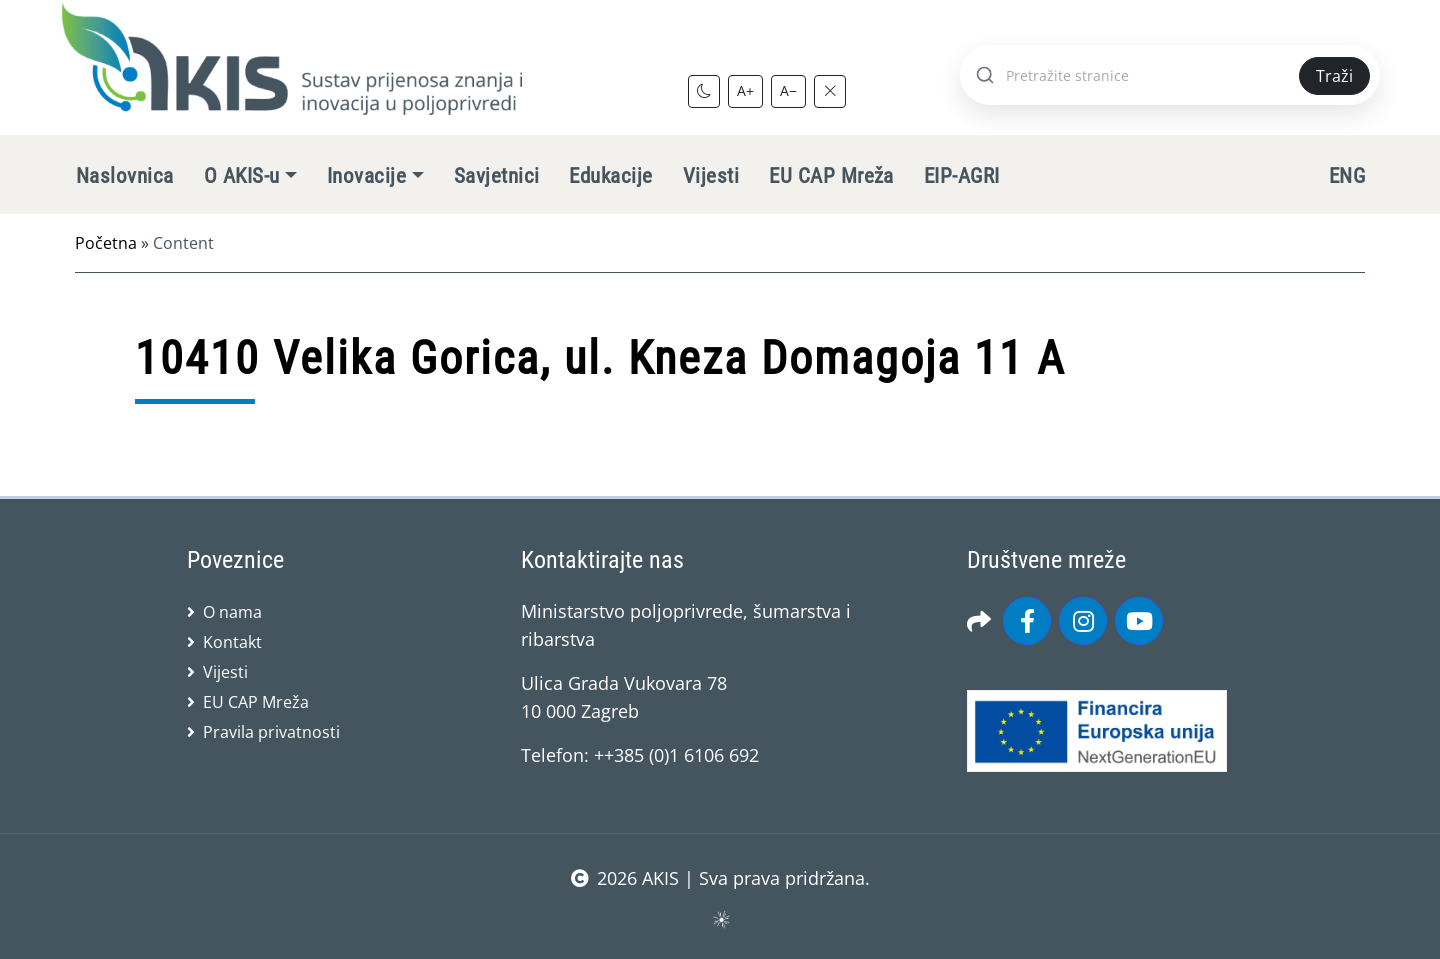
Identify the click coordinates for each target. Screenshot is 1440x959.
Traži (1334, 76)
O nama (232, 612)
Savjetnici (497, 176)
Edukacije (610, 176)
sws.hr (720, 918)
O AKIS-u (242, 176)
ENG (1347, 176)
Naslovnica (125, 176)
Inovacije (366, 176)
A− (788, 90)
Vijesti (711, 176)
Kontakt (232, 642)
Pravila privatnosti (271, 732)
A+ (745, 90)
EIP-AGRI (962, 176)
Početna (106, 243)
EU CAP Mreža (831, 176)
